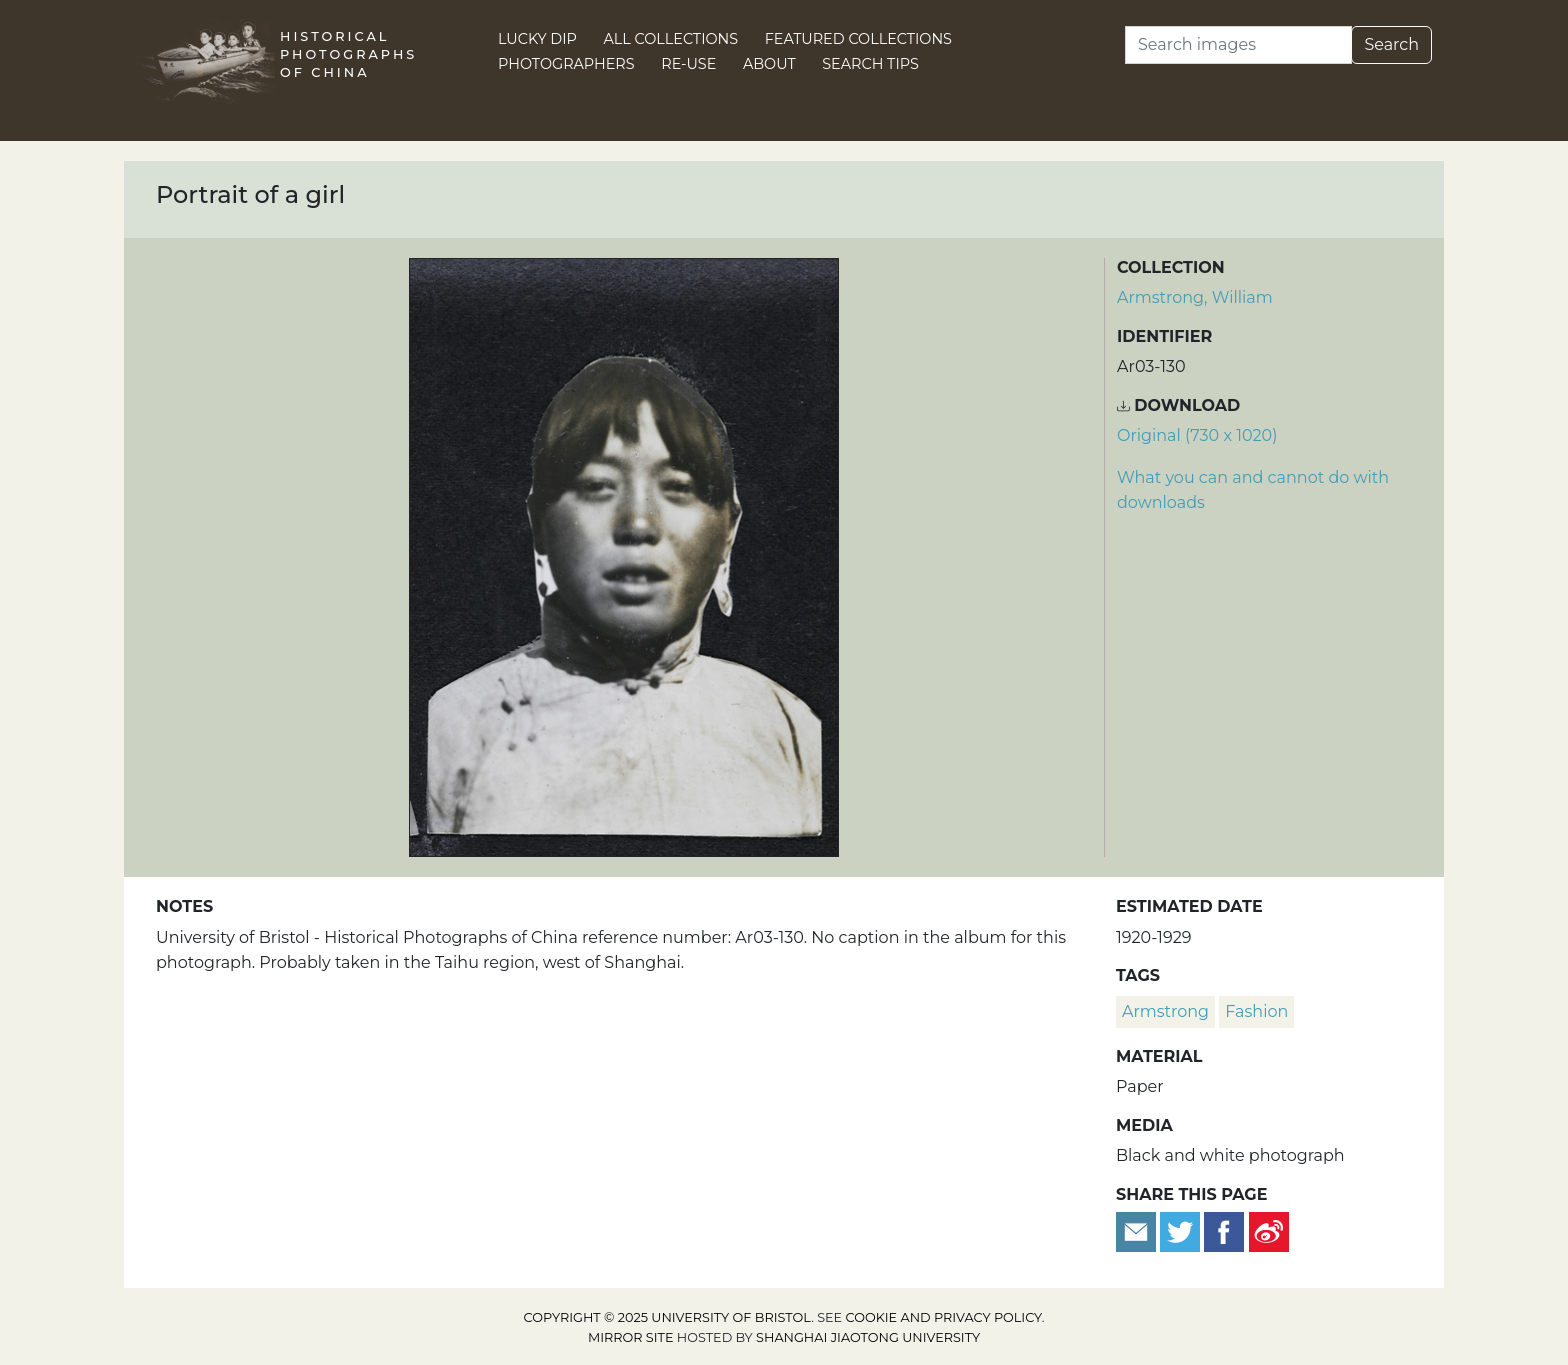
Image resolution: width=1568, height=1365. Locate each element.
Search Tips (870, 64)
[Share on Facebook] (1224, 1230)
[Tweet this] (1182, 1230)
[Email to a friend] (1138, 1230)
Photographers (566, 64)
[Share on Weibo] (1269, 1230)
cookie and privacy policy (944, 1317)
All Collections (671, 39)
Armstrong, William (1195, 297)
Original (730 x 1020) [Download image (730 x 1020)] (1197, 435)
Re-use (688, 64)
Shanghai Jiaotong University (868, 1337)
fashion (1256, 1011)
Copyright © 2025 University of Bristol (668, 1317)
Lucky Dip (537, 39)
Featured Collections (858, 39)
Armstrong (1165, 1011)
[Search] (1238, 45)
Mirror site (631, 1337)
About (769, 64)
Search (1391, 44)
